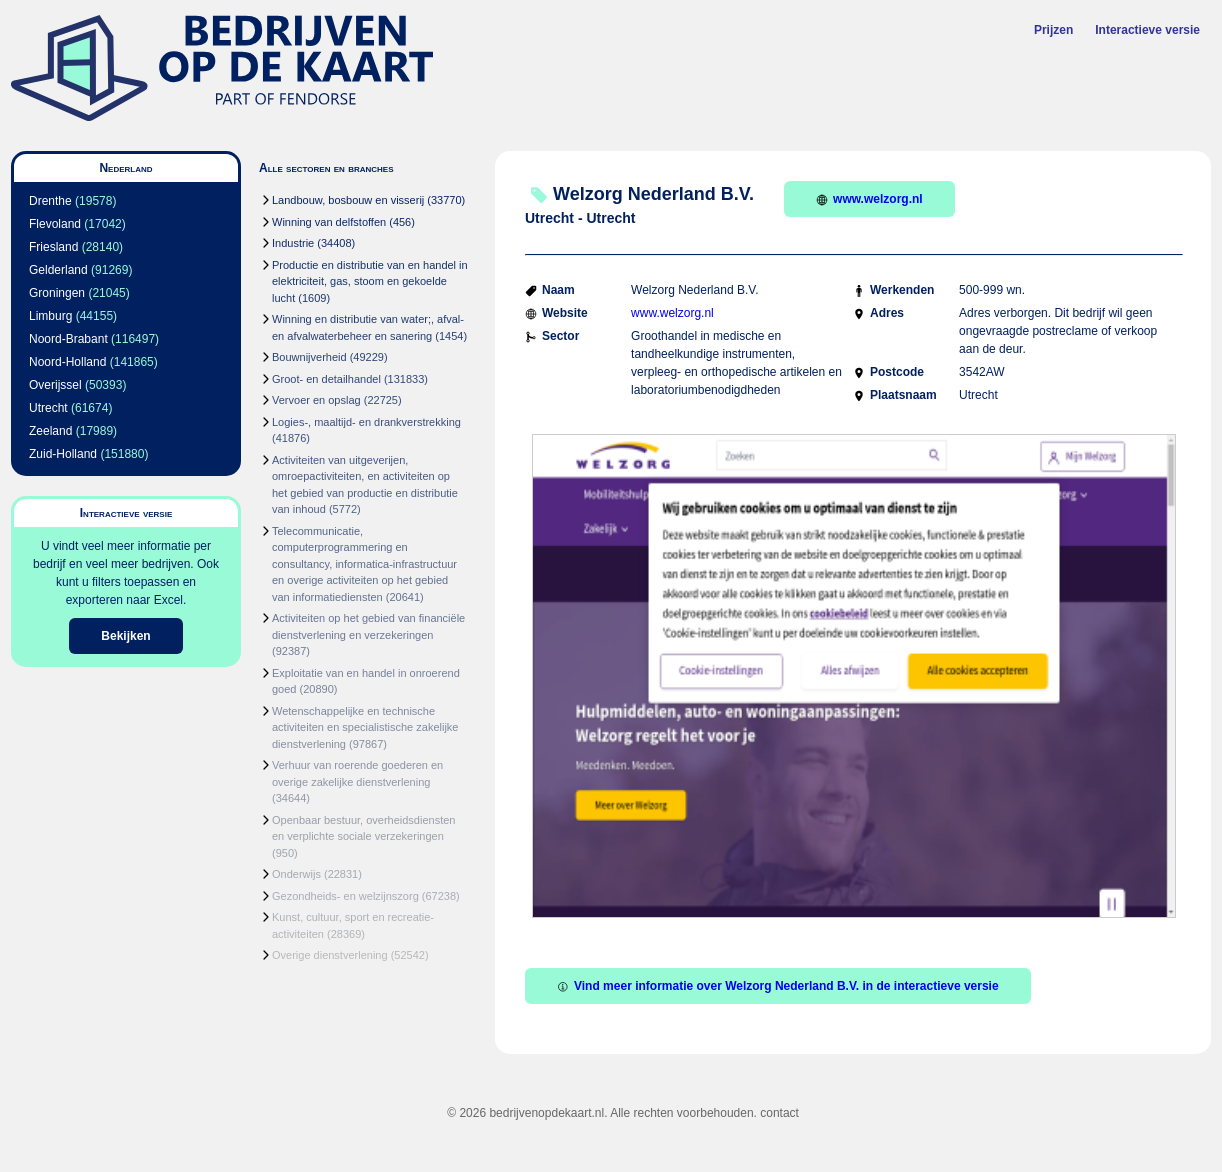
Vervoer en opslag (316, 400)
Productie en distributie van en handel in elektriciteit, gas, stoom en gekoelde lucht (370, 281)
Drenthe (50, 201)
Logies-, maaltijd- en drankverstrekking (366, 422)
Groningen (57, 293)
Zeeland (50, 431)
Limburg (50, 316)
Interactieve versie (1147, 30)
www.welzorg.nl (869, 199)
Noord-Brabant (68, 339)
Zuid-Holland (63, 454)
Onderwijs (296, 874)
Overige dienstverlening (330, 955)
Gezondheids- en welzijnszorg (345, 896)
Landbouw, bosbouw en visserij (348, 200)
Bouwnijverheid (309, 357)
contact (779, 1113)
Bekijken (125, 636)
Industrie (293, 243)
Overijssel (55, 385)
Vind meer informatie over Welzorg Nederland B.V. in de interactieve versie (778, 986)
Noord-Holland (67, 362)
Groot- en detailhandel (326, 379)
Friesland (53, 247)
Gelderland (58, 270)
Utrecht (48, 408)
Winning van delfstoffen (329, 222)
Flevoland (55, 224)
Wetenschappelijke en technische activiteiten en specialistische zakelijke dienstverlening (365, 727)
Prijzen (1053, 30)
